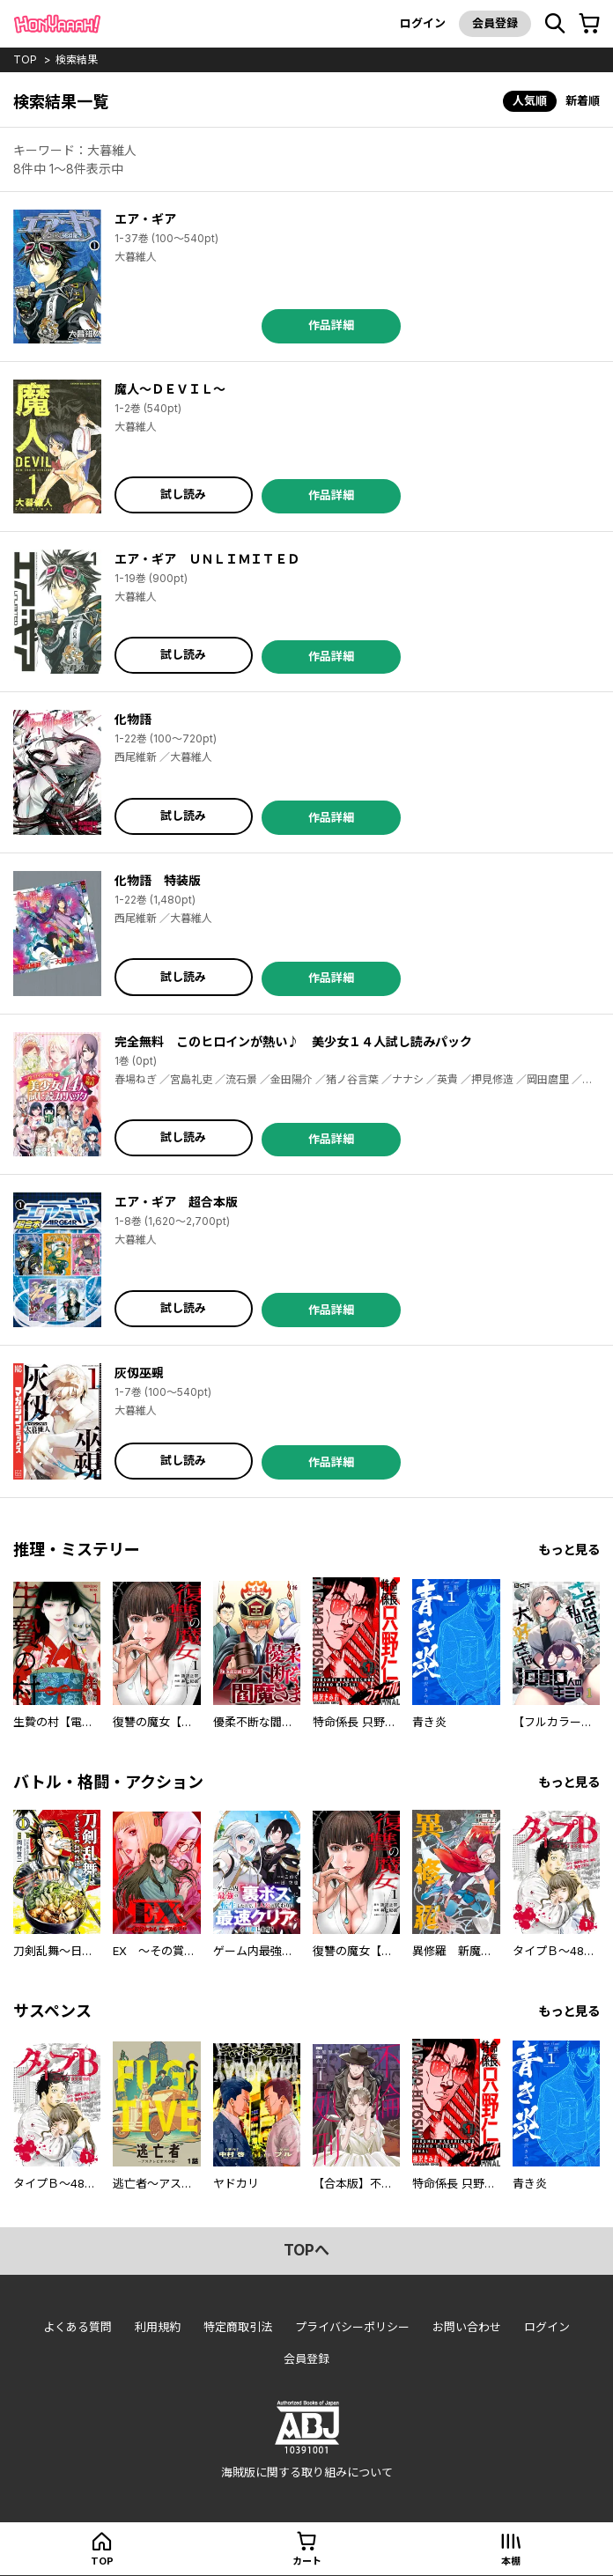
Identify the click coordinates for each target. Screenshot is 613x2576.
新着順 (582, 100)
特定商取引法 (237, 2327)
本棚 (511, 2561)
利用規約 (158, 2327)
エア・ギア (145, 218)
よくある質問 (77, 2327)
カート (306, 2561)
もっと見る (569, 1549)
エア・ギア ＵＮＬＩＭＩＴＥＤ (206, 558)
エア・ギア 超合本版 (176, 1201)
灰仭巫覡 (139, 1372)
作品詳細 (331, 325)
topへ (306, 2250)
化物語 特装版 (157, 880)
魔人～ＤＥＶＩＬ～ (169, 388)
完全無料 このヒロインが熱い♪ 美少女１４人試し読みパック (293, 1041)
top (25, 59)
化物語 (132, 719)
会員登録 (495, 23)
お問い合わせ (466, 2327)
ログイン (423, 23)
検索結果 (76, 59)
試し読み (183, 494)
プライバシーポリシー (352, 2327)
